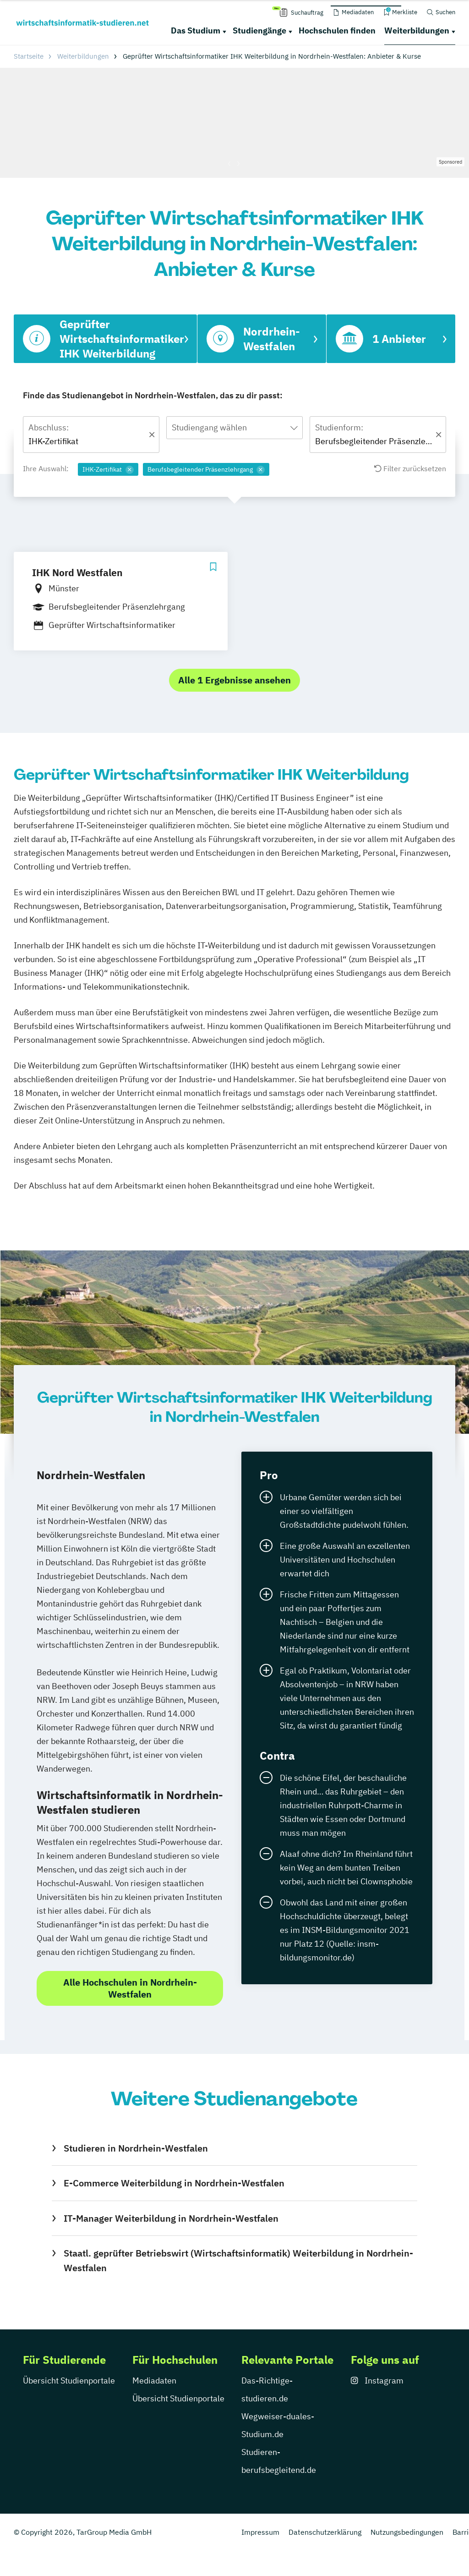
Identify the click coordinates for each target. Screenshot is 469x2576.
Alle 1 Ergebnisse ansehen (234, 680)
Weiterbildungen (416, 30)
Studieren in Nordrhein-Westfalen (136, 2148)
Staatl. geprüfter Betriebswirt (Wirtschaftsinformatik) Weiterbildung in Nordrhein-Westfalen (238, 2260)
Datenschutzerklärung (325, 2532)
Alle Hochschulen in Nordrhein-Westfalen (130, 1988)
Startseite (29, 56)
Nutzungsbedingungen (407, 2532)
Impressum (260, 2532)
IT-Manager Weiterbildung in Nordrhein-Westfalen (171, 2218)
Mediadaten (154, 2380)
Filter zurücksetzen (410, 468)
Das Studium (195, 30)
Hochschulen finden (337, 30)
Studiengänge (259, 30)
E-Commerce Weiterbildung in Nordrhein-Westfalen (174, 2183)
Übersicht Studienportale (69, 2380)
